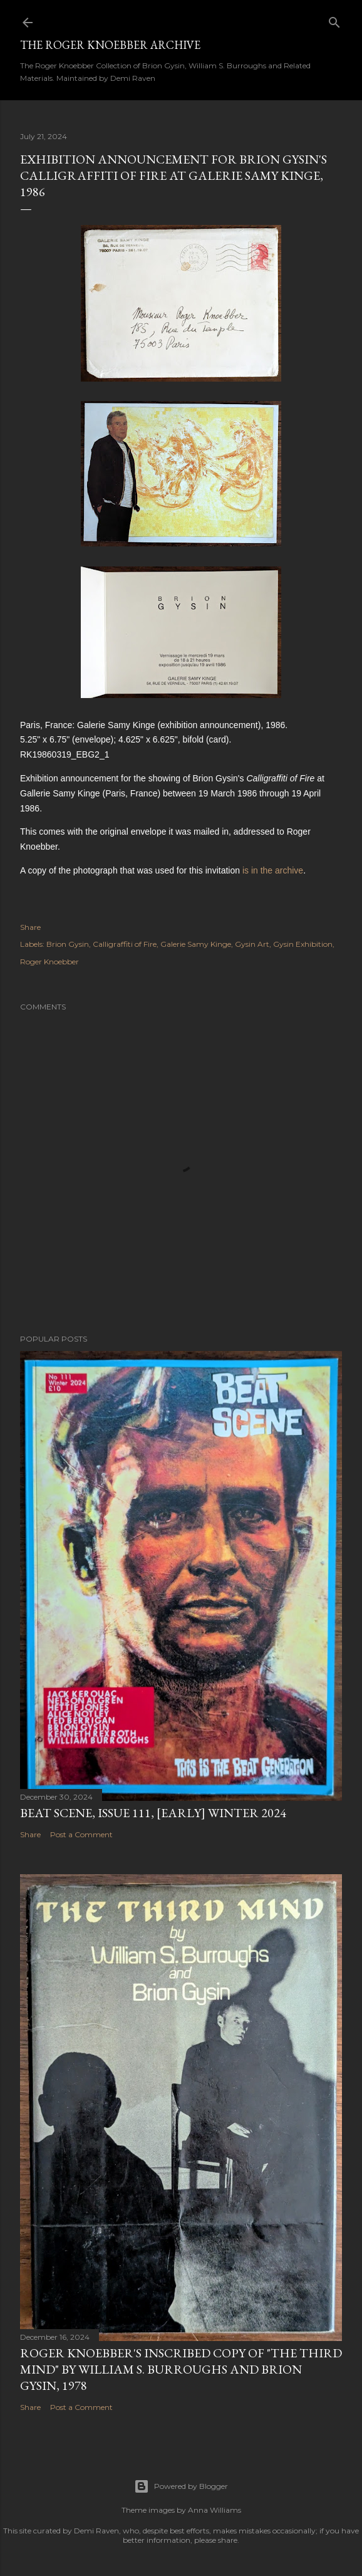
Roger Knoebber (49, 961)
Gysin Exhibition (303, 944)
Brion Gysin (67, 944)
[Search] (334, 20)
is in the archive (272, 870)
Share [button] (30, 927)
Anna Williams (214, 2510)
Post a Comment (81, 1834)
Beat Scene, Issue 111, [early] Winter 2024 (153, 1813)
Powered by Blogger (181, 2486)
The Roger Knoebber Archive (110, 45)
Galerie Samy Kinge (195, 944)
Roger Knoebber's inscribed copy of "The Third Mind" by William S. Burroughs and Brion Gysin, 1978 (181, 2369)
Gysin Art (252, 944)
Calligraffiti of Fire (125, 944)
